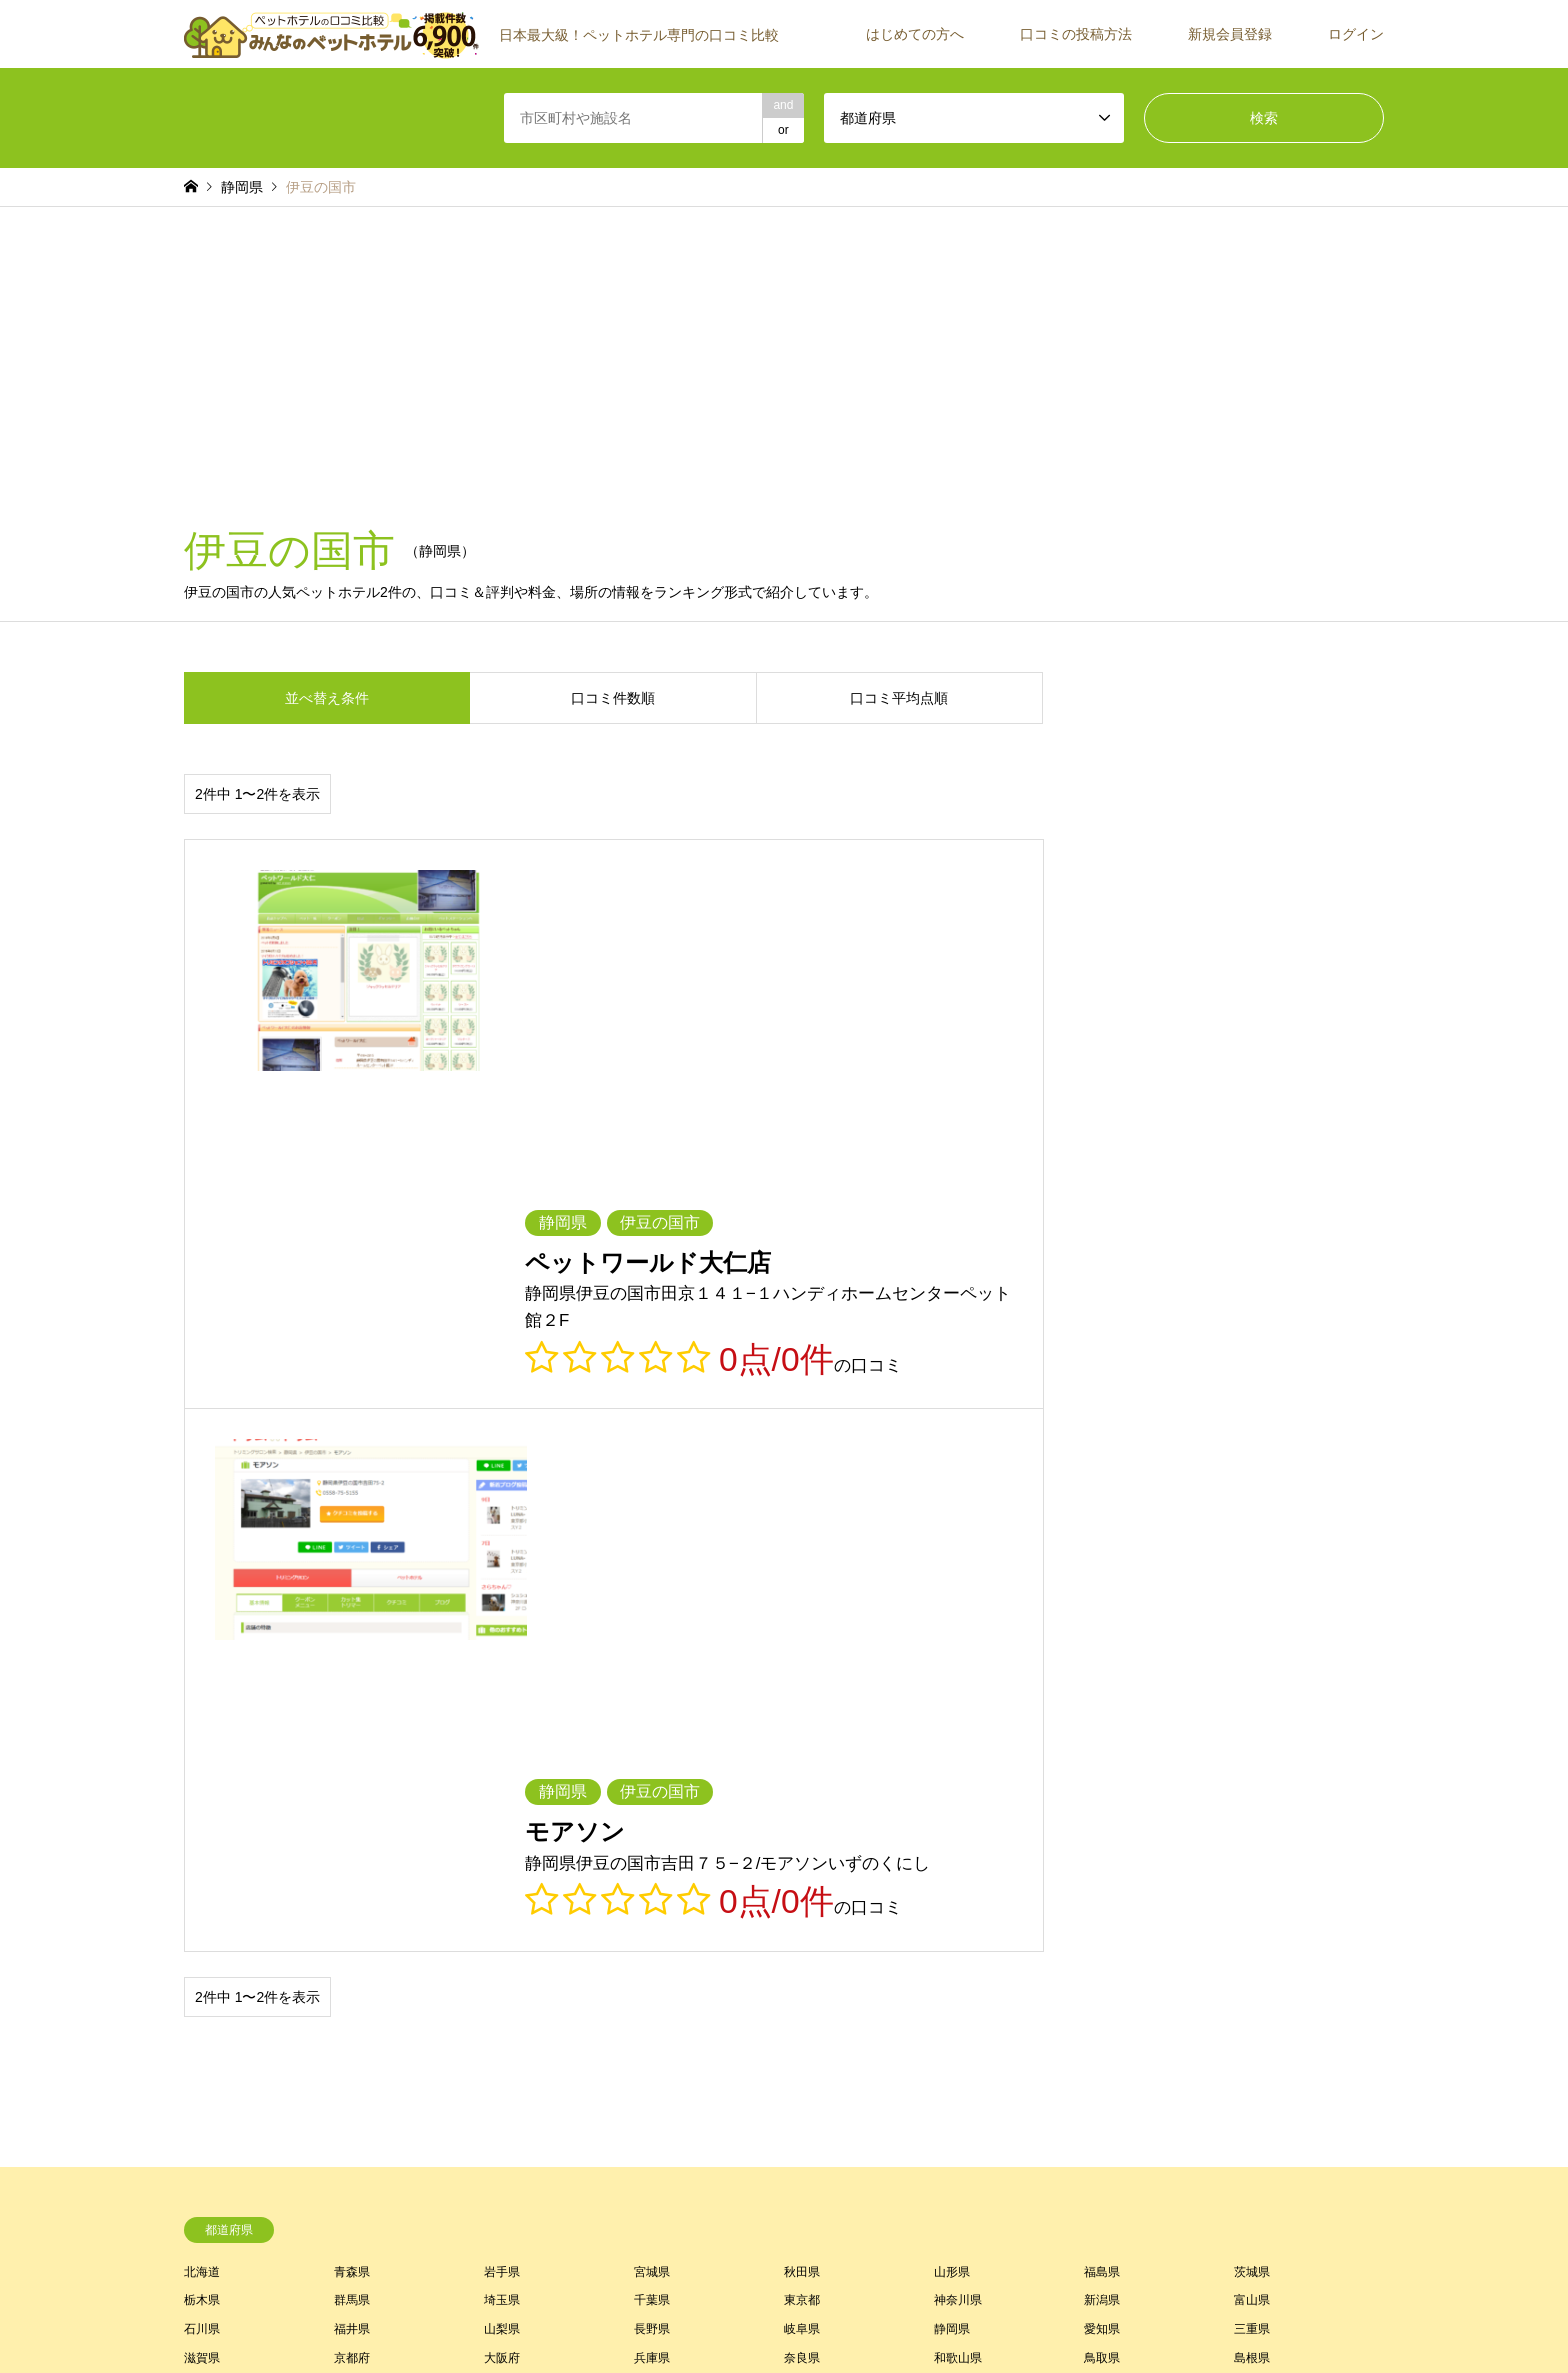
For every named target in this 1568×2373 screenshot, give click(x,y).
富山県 (1252, 1671)
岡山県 (202, 1757)
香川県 (802, 1757)
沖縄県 (1102, 1786)
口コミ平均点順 (899, 698)
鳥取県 (1102, 1729)
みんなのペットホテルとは (850, 1934)
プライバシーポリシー (810, 2317)
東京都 (802, 1671)
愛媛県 (952, 1757)
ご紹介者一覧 (1216, 1963)
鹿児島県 (958, 1786)
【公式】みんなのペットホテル (1185, 2282)
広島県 (352, 1757)
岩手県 (502, 1642)
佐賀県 (202, 1786)
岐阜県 (802, 1700)
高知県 (1102, 1757)
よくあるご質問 (820, 2020)
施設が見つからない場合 (1246, 1934)
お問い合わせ (921, 2317)
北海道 (202, 1642)
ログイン (1356, 34)
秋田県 (802, 1642)
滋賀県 (202, 1729)
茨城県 (1252, 1642)
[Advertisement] (784, 357)
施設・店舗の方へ (1228, 2020)
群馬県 (352, 1671)
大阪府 (502, 1729)
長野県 (652, 1700)
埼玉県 (502, 1671)
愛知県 (1102, 1700)
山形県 (952, 1642)
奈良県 (802, 1729)
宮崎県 (802, 1786)
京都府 (352, 1729)
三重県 (1252, 1700)
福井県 (352, 1700)
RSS (191, 2282)
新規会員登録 (1230, 34)
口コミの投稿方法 (1076, 34)
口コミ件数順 (613, 698)
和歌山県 (958, 1729)
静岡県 (952, 1700)
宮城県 (652, 1642)
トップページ (635, 2317)
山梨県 (502, 1700)
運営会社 (1204, 1991)
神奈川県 (958, 1671)
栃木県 (202, 1671)
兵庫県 (652, 1729)
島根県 (1252, 1729)
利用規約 (710, 2317)
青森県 (352, 1642)
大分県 (652, 1786)
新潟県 (1102, 1671)
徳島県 (652, 1757)
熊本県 (502, 1786)
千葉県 (652, 1671)
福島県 (1102, 1642)
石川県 (202, 1700)
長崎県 (352, 1786)
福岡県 (1252, 1757)
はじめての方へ (915, 34)
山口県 (502, 1757)
